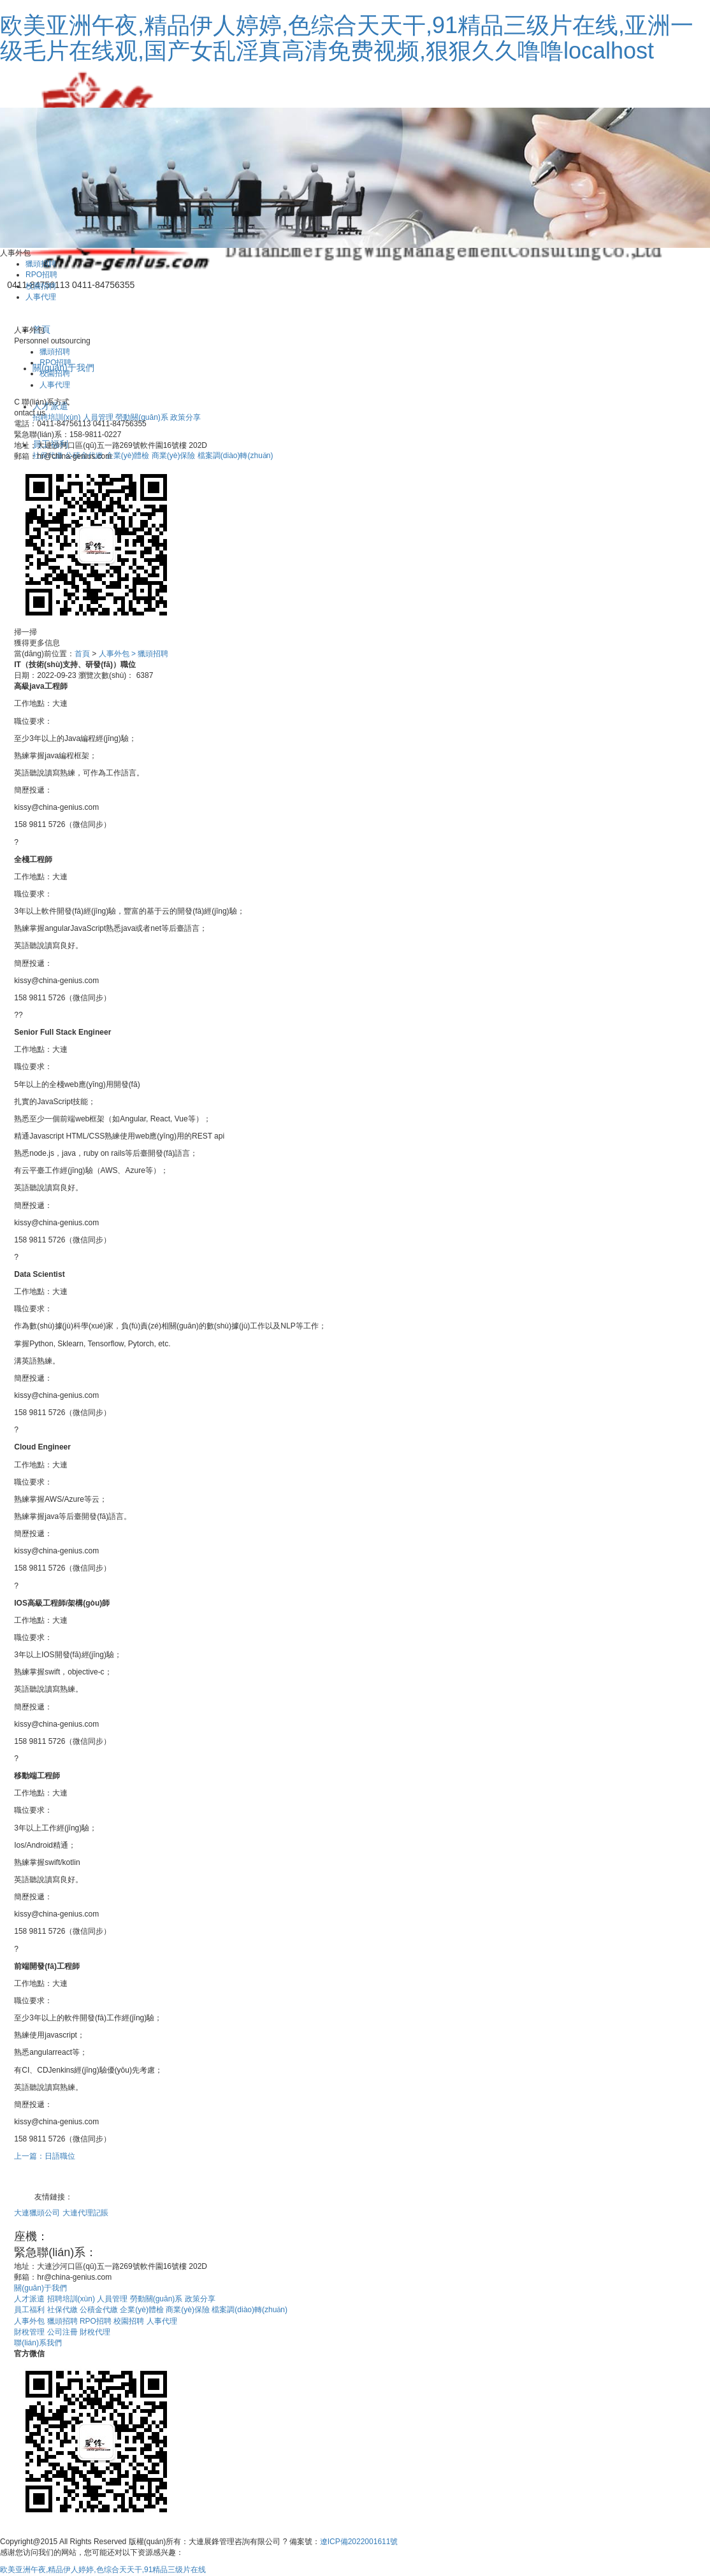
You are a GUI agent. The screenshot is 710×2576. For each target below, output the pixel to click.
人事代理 (40, 296)
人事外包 (30, 2321)
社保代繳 (63, 2309)
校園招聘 (40, 286)
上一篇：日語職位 (44, 2156)
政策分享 (185, 417)
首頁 (82, 653)
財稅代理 (95, 2332)
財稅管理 (30, 2332)
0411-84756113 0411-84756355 (131, 2236)
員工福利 (30, 2309)
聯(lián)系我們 (38, 2342)
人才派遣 (30, 2298)
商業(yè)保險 (175, 455)
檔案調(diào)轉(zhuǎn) (235, 455)
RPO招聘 (41, 274)
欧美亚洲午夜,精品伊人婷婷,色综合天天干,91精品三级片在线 (103, 2569)
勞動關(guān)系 (142, 417)
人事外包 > (117, 653)
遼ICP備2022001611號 (359, 2541)
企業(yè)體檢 (129, 455)
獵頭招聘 (40, 263)
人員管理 (99, 417)
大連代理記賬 (85, 2212)
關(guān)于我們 (40, 2288)
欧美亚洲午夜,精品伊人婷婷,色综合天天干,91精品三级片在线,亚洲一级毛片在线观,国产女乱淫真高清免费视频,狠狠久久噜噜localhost (346, 38)
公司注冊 (63, 2332)
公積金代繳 (100, 2309)
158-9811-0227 (137, 2252)
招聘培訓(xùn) (58, 417)
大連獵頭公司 (38, 2212)
